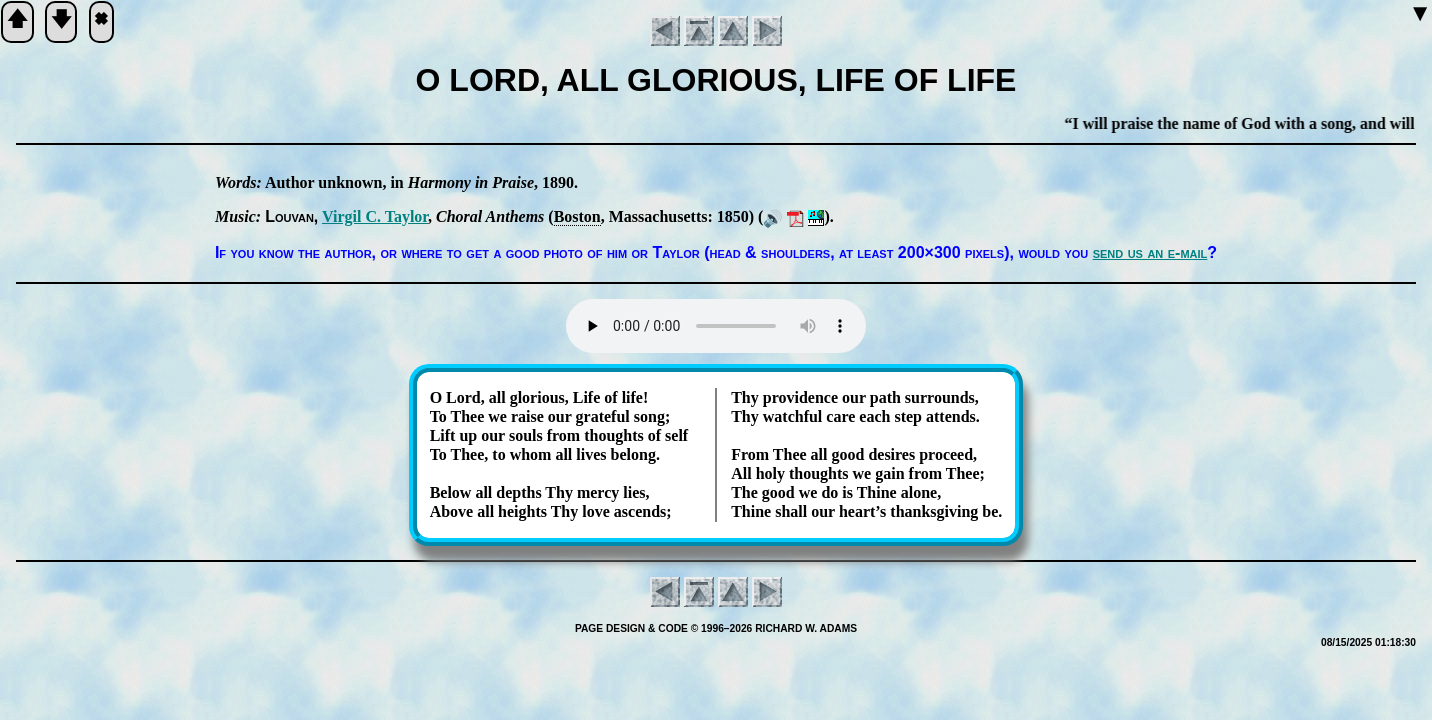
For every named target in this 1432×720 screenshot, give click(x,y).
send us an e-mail (1150, 252)
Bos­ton (577, 216)
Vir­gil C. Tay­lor (375, 216)
